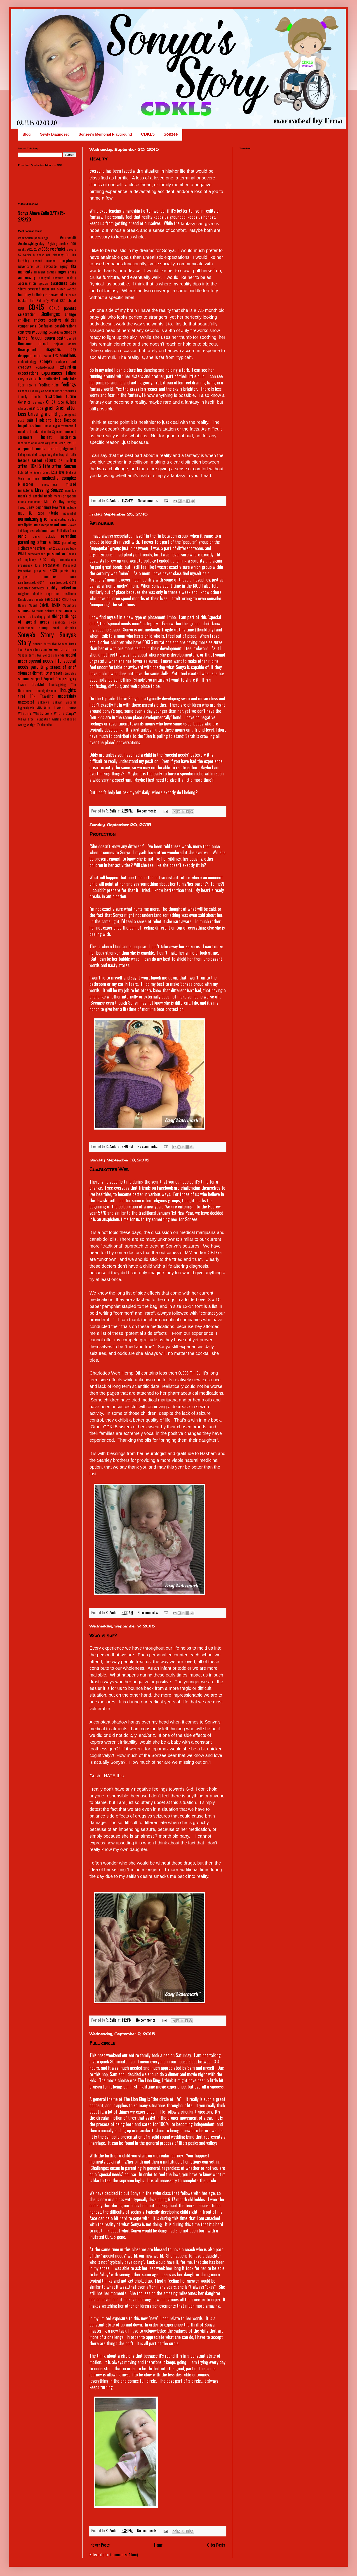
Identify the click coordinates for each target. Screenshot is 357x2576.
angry (72, 272)
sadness (24, 610)
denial (72, 343)
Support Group (53, 678)
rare (73, 576)
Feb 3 (31, 385)
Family (63, 378)
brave (72, 294)
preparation (51, 565)
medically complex (59, 477)
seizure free (53, 610)
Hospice (70, 420)
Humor (47, 426)
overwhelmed (39, 530)
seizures (69, 610)
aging (63, 266)
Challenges (50, 313)
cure (66, 332)
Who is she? (103, 1635)
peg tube (70, 548)
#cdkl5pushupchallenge (33, 237)
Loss (54, 472)
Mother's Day (54, 501)
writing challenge (64, 719)
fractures (69, 391)
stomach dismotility (33, 673)
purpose (23, 576)
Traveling (46, 696)
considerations (65, 326)
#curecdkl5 (68, 237)
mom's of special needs (35, 496)
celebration (26, 314)
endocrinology (27, 361)
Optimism (31, 524)
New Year (58, 507)
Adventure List (29, 266)
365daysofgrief (54, 249)
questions (49, 576)
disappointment (30, 355)
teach (22, 684)
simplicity (59, 622)
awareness (59, 283)
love (61, 472)
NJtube (53, 513)
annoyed (44, 277)
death (60, 338)
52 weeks (24, 254)
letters (49, 459)
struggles (69, 673)
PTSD (53, 570)
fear (21, 385)
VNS (39, 707)
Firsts (58, 391)
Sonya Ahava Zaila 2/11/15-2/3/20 (41, 216)
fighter (22, 391)
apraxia (43, 283)
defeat (43, 343)
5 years (71, 249)
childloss (24, 320)
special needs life (45, 660)
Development (27, 349)
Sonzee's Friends (53, 655)
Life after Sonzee (59, 465)
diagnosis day (61, 349)
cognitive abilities (62, 320)
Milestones (25, 484)
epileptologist (45, 367)
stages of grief (63, 667)
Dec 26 (71, 338)
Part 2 (51, 548)
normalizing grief (33, 518)
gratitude (36, 408)
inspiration (68, 437)
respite (39, 599)
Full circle (102, 2043)
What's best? (42, 713)
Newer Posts (100, 2545)
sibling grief (42, 616)
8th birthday (54, 254)
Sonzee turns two (30, 655)
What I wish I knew (60, 707)
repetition (52, 593)
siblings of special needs (47, 619)
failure (71, 373)
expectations (28, 373)
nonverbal (69, 513)
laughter (52, 454)
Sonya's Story (36, 634)
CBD (63, 300)
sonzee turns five (44, 643)
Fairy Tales (25, 379)
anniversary (26, 277)
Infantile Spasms (51, 431)
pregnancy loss (29, 565)
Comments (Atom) (124, 2554)
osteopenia (46, 525)
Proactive (24, 570)
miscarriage (49, 484)
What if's (25, 713)
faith (37, 378)
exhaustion (67, 367)
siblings (57, 616)
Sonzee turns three (62, 649)
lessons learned (30, 460)
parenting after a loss (39, 541)
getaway (38, 402)
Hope (57, 420)
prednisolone (67, 559)
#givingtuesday (58, 243)
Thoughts (67, 689)
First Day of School (41, 391)
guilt (29, 420)
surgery (70, 678)
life (66, 460)
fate (73, 378)
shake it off (25, 616)
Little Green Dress (37, 472)
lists (20, 472)
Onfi (20, 525)
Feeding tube (49, 385)
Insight (46, 437)
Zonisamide (44, 724)
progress (40, 570)
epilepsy (46, 361)
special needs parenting (47, 663)
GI (47, 402)
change (70, 314)
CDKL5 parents (62, 308)
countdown (56, 332)
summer (24, 678)
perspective (56, 553)
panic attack (44, 536)
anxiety (71, 277)
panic (22, 536)
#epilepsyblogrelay (31, 243)
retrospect (52, 599)
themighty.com (46, 690)
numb (53, 519)
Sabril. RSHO (50, 605)
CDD (21, 308)
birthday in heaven (45, 294)
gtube (63, 414)
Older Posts (216, 2545)
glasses (23, 408)
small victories (64, 627)
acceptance (68, 260)
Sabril (33, 605)
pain (52, 530)
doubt (47, 355)
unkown (57, 702)
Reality (98, 158)
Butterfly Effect (47, 300)
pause (59, 548)
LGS (59, 460)
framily (22, 396)
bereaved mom (38, 289)
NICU (21, 513)
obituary (63, 519)
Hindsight (43, 420)
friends (35, 396)
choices (39, 320)
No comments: (148, 500)
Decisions (25, 343)
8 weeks (38, 254)
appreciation (27, 283)
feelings (68, 384)
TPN (32, 696)
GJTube (71, 402)
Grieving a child (42, 413)
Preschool (69, 565)
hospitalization (29, 426)
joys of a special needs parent (47, 445)
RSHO (64, 599)
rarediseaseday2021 (31, 588)
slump (43, 627)
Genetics (24, 402)
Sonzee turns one (36, 649)
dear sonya (45, 337)
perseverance (36, 553)
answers (58, 277)
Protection (102, 834)
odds (73, 519)
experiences (51, 372)
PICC (43, 559)
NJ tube (36, 513)
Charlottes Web (109, 1169)
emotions (68, 355)
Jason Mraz (58, 442)
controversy (26, 332)
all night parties (45, 272)
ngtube (71, 507)
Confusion (45, 326)
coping (41, 331)
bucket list (26, 300)
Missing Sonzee (49, 489)
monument (35, 501)
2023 (37, 249)
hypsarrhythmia (63, 426)
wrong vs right (27, 724)
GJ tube (57, 402)
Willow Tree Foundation (34, 719)
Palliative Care (66, 530)
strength (55, 673)
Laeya (42, 454)
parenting (68, 536)
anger (61, 272)
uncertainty (67, 696)
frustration (53, 396)
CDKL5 (36, 307)
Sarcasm (37, 610)
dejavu (58, 343)
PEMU (22, 553)
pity (52, 559)
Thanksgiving (57, 684)
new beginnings (40, 507)
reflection (68, 588)
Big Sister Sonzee (63, 289)
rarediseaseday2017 (31, 582)
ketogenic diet (27, 454)
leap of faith (67, 454)
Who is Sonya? (65, 713)
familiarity (50, 378)
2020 (30, 249)
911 (67, 254)
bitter (63, 294)
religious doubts (30, 593)
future (71, 396)
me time (33, 478)
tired (21, 696)
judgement (68, 448)
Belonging (101, 523)
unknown (43, 702)
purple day (68, 570)
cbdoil (72, 300)
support (36, 678)
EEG (55, 355)
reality (52, 588)
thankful (37, 684)
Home (158, 2545)
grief (49, 407)
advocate (50, 266)
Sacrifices (69, 605)
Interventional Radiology (34, 442)
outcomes (61, 524)
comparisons (27, 326)
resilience (69, 593)
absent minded (44, 260)
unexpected (26, 702)
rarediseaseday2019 (63, 582)
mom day (70, 490)
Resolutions (25, 599)
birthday (24, 294)
